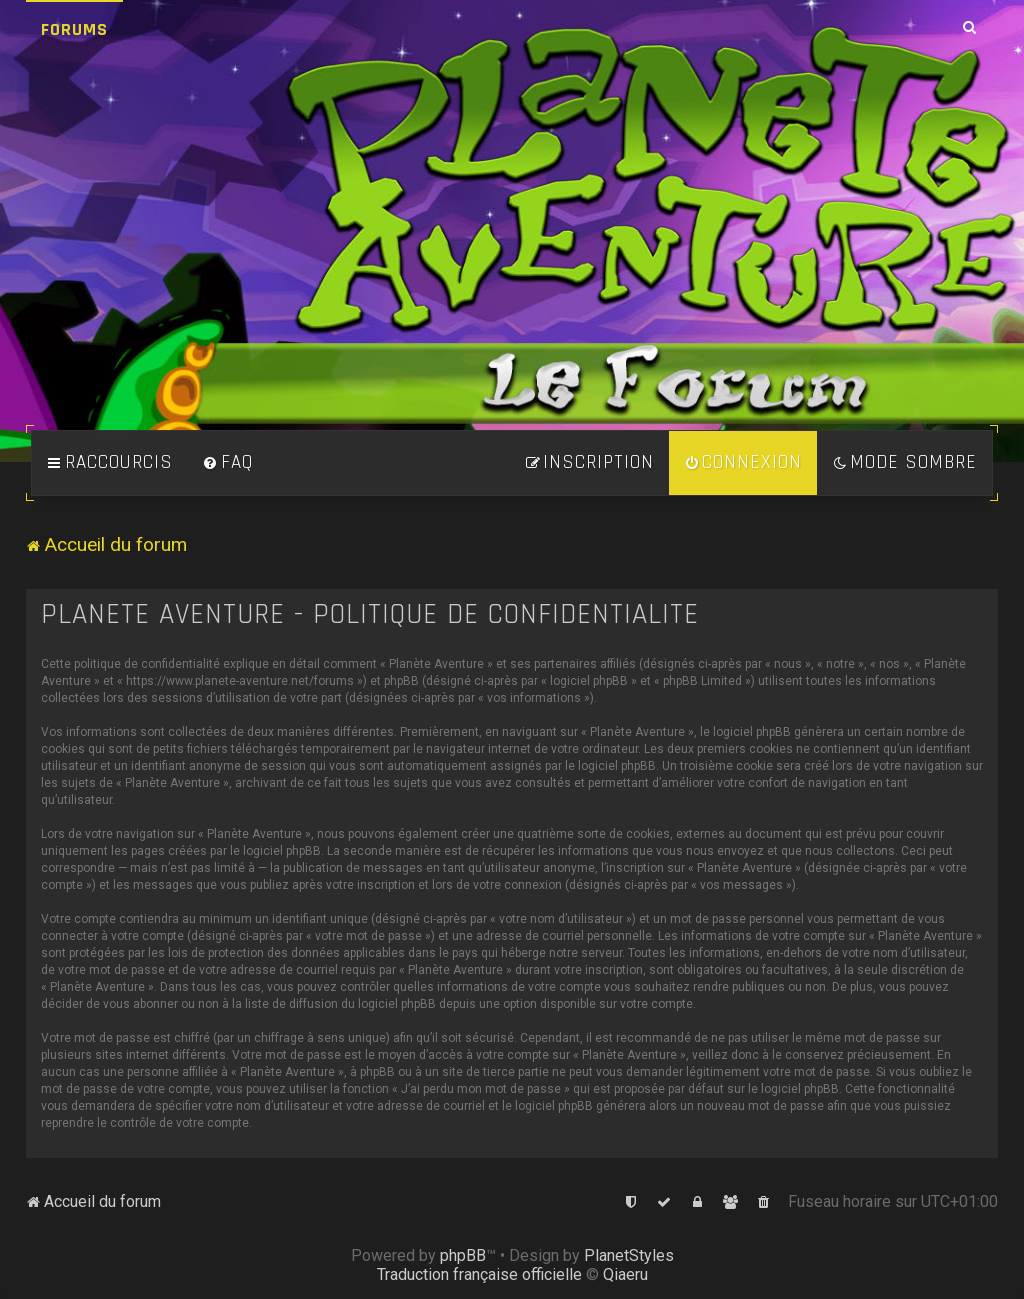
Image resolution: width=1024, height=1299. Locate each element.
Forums (74, 29)
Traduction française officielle (479, 1274)
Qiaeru (625, 1274)
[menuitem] (228, 463)
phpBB (463, 1255)
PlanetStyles (629, 1255)
